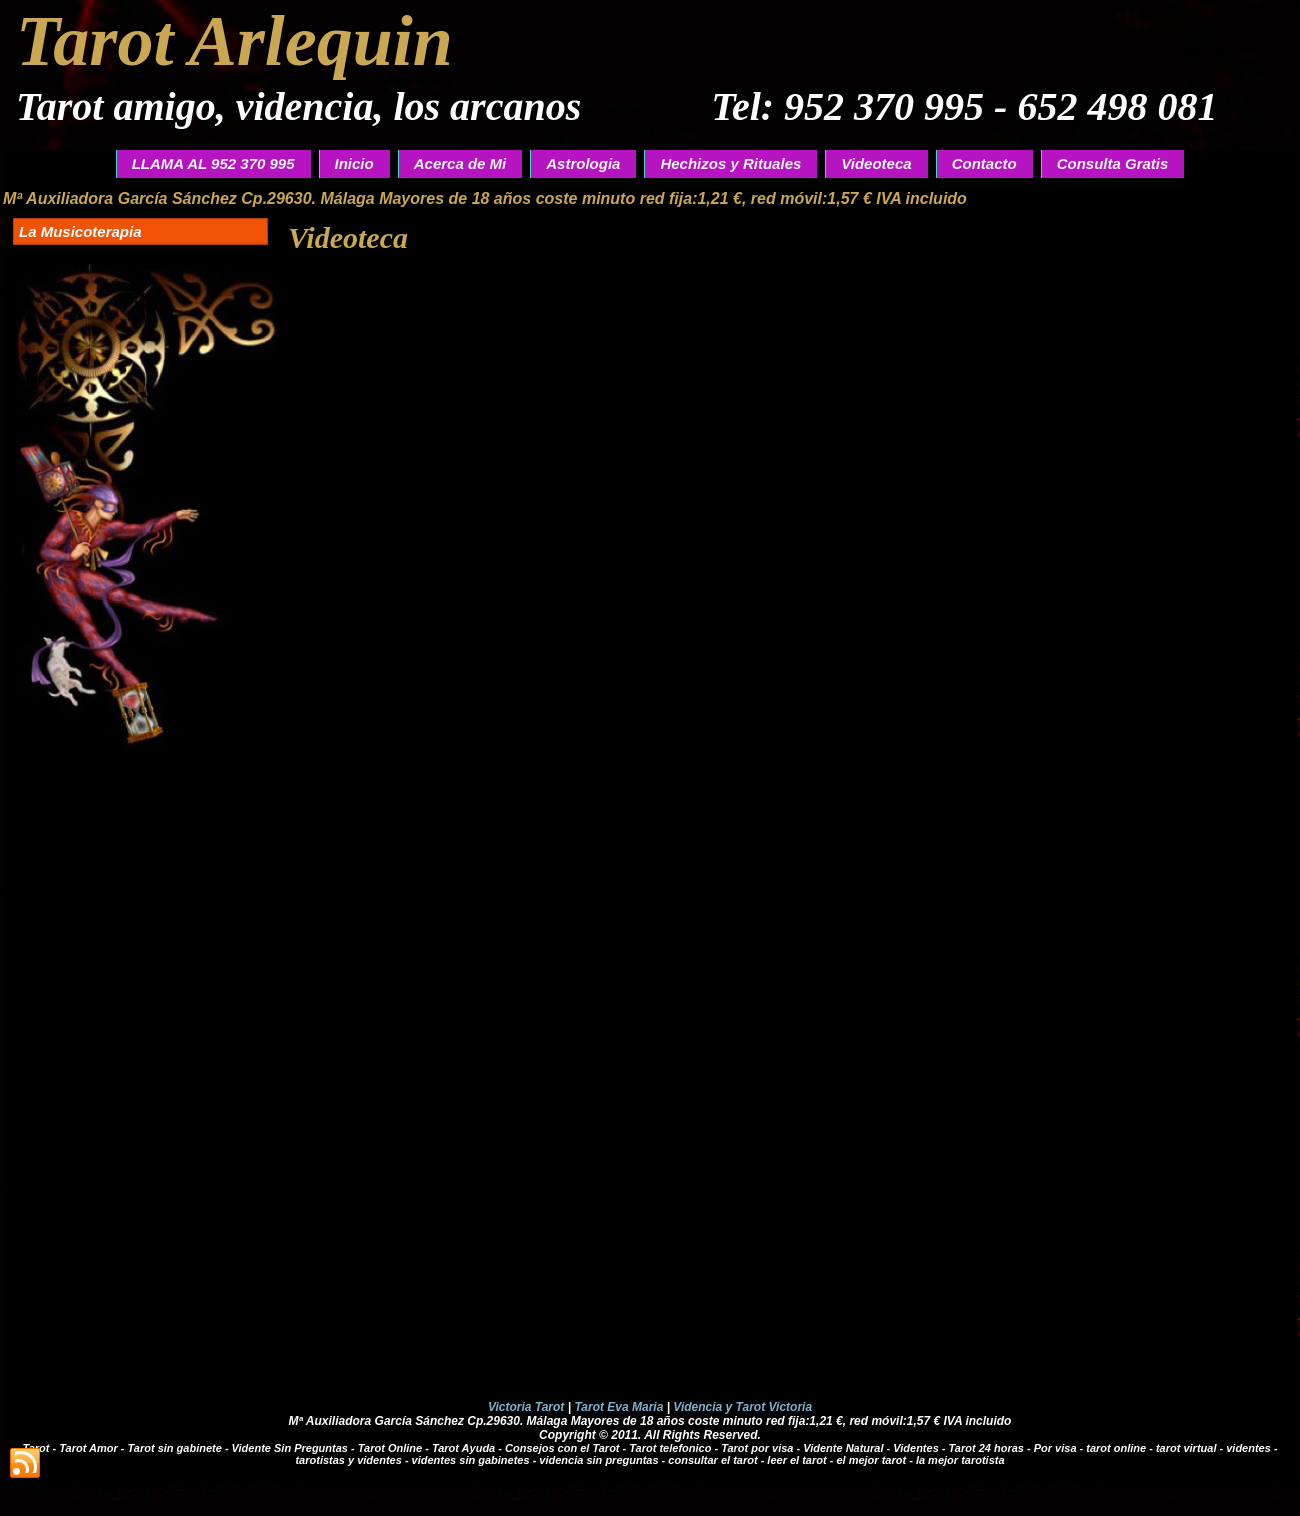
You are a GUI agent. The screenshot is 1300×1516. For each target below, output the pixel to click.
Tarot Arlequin (234, 41)
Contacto (984, 163)
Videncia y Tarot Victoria (742, 1407)
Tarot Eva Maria (618, 1407)
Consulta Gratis (1113, 163)
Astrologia (583, 163)
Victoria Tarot (526, 1407)
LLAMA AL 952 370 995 (213, 163)
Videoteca (876, 163)
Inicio (354, 163)
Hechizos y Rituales (730, 163)
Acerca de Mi (460, 163)
